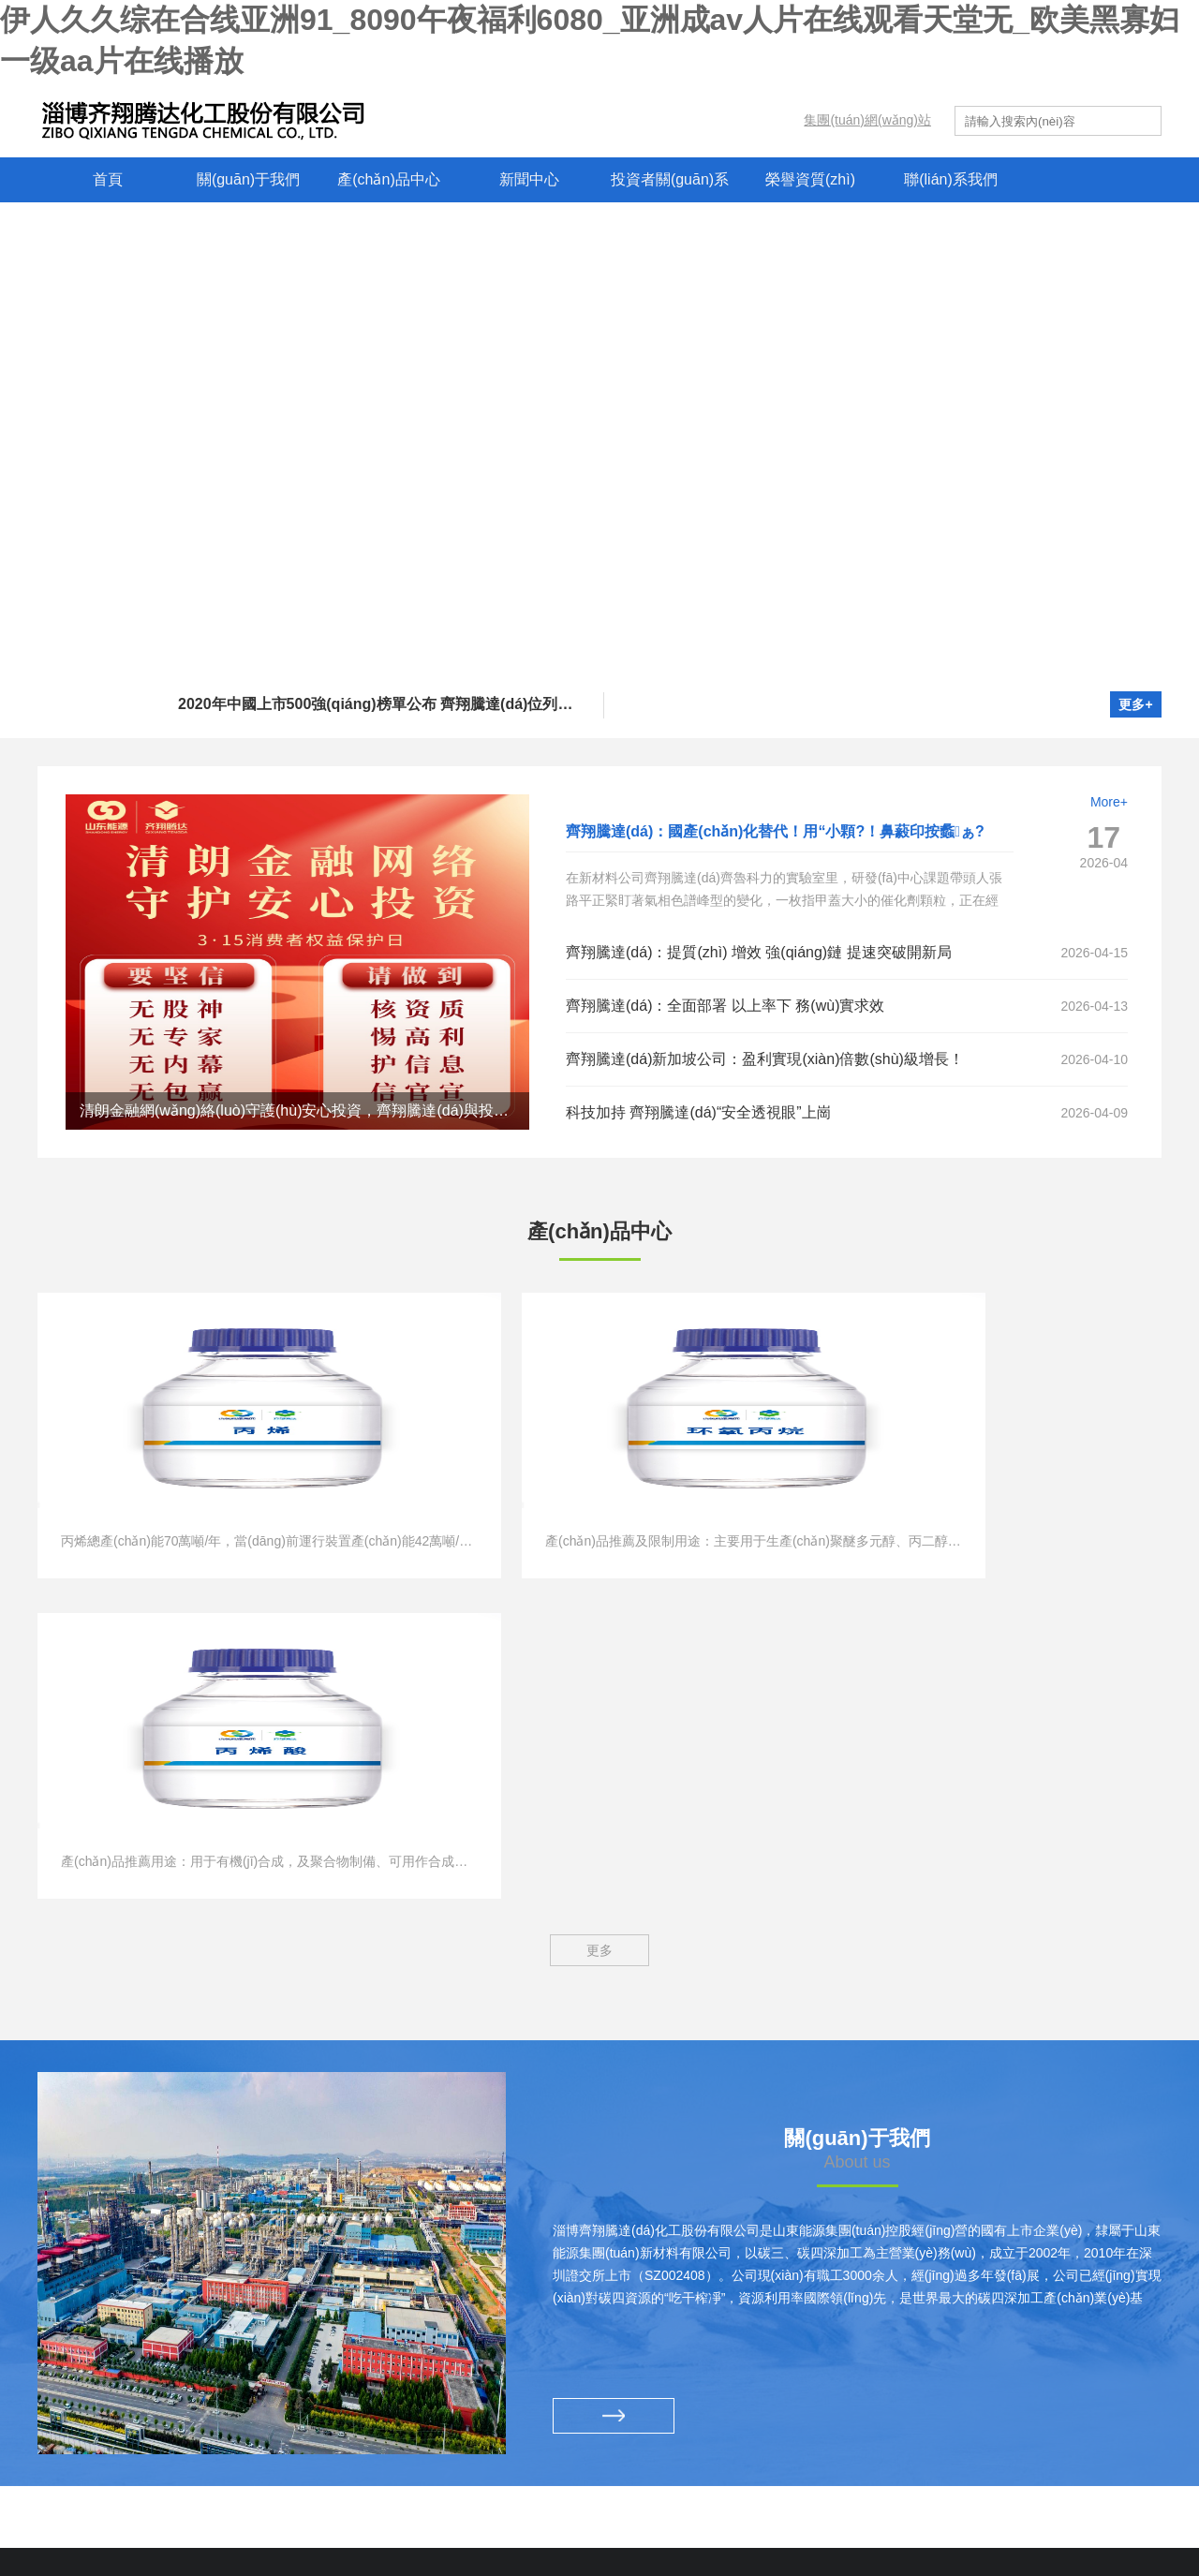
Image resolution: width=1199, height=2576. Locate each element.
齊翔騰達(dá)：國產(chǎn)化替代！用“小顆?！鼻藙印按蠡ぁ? (775, 831)
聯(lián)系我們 (951, 179)
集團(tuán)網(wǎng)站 (867, 119)
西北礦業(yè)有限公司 (115, 2385)
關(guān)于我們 (248, 179)
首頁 (108, 179)
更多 (599, 1633)
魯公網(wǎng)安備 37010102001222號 (841, 2515)
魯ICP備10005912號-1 (659, 2515)
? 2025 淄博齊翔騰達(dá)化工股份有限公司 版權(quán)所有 (417, 2515)
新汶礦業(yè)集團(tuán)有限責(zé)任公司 (170, 2352)
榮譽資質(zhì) (810, 179)
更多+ (1135, 704)
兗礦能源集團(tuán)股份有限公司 (148, 2318)
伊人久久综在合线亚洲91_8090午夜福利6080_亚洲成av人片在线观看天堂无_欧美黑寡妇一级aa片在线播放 (355, 2565)
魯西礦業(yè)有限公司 (115, 2419)
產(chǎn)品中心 (388, 179)
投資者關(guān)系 (670, 179)
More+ (1109, 801)
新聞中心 (529, 179)
